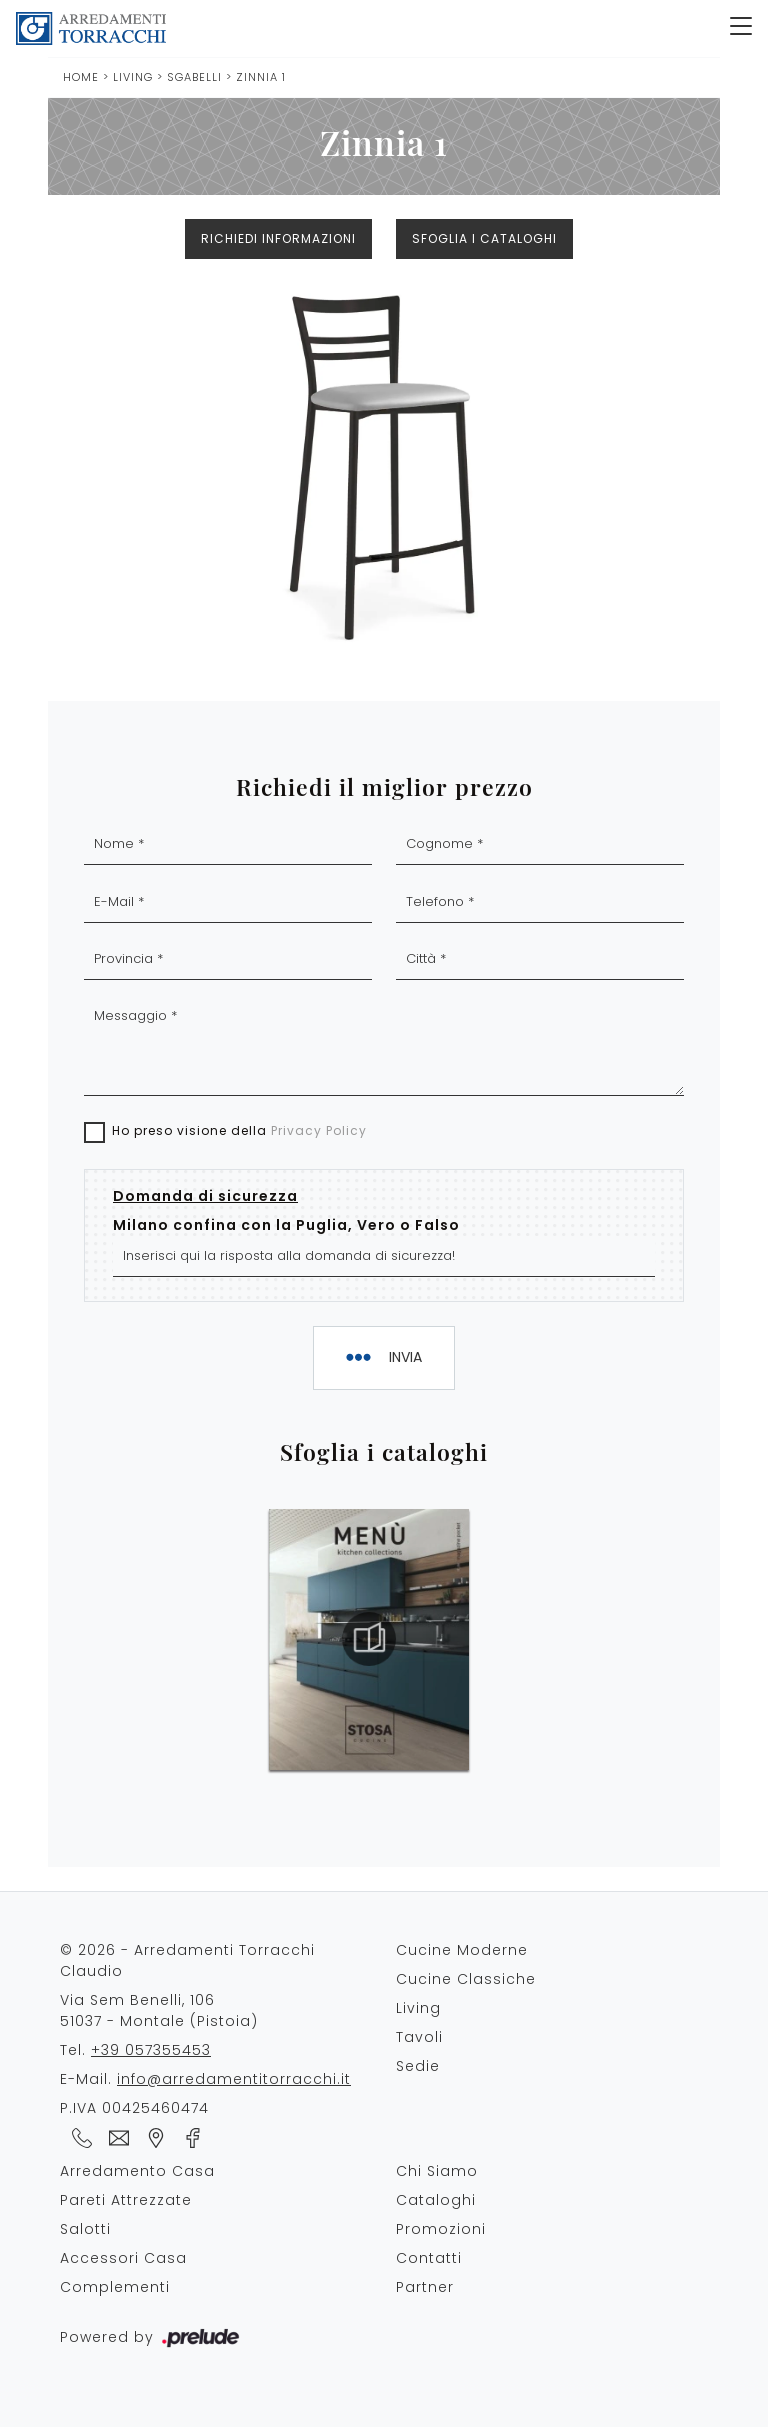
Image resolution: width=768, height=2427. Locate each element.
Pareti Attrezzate (126, 2200)
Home (81, 77)
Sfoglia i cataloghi (484, 238)
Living (133, 77)
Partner (425, 2287)
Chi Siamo (437, 2171)
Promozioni (441, 2229)
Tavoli (419, 2037)
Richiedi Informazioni (278, 238)
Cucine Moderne (462, 1950)
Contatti (429, 2258)
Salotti (85, 2229)
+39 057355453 (151, 2050)
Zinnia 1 (261, 77)
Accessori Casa (123, 2258)
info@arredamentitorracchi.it (234, 2079)
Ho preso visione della (239, 1130)
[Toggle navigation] (741, 28)
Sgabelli (196, 77)
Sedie (418, 2066)
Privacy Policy (319, 1130)
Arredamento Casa (137, 2171)
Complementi (115, 2287)
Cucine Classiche (466, 1979)
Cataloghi (436, 2200)
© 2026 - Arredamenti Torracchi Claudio (187, 1960)
